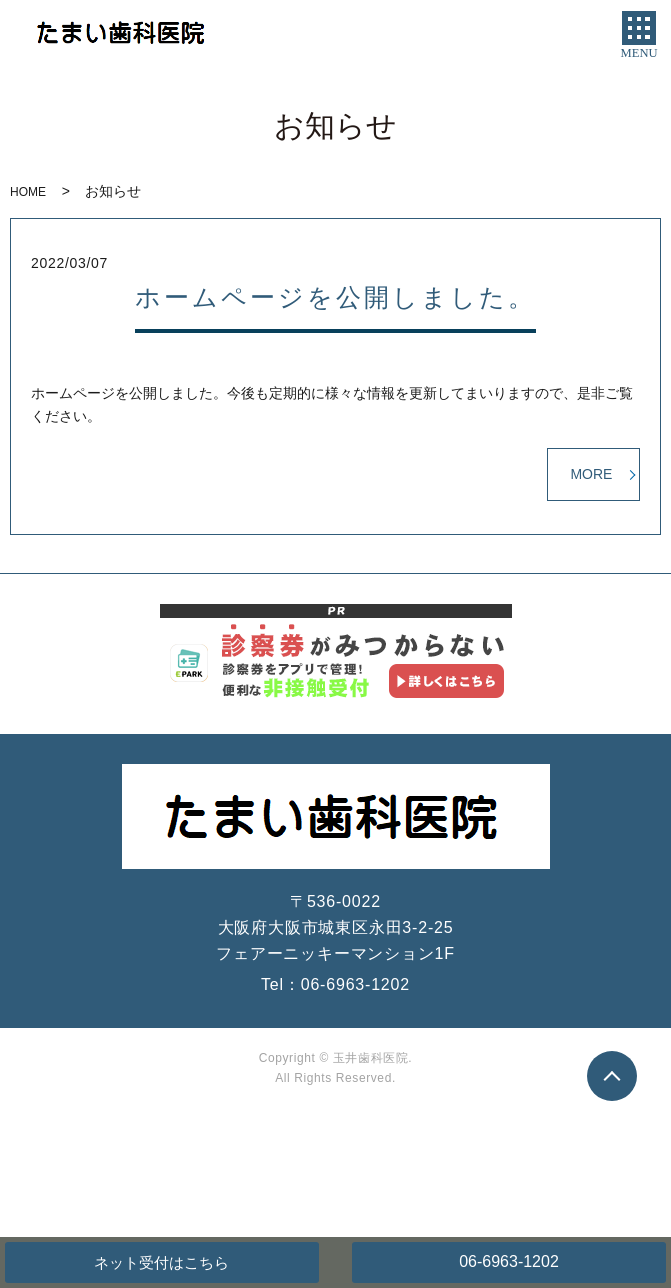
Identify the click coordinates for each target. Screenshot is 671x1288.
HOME (28, 192)
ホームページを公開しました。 (335, 297)
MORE (591, 474)
